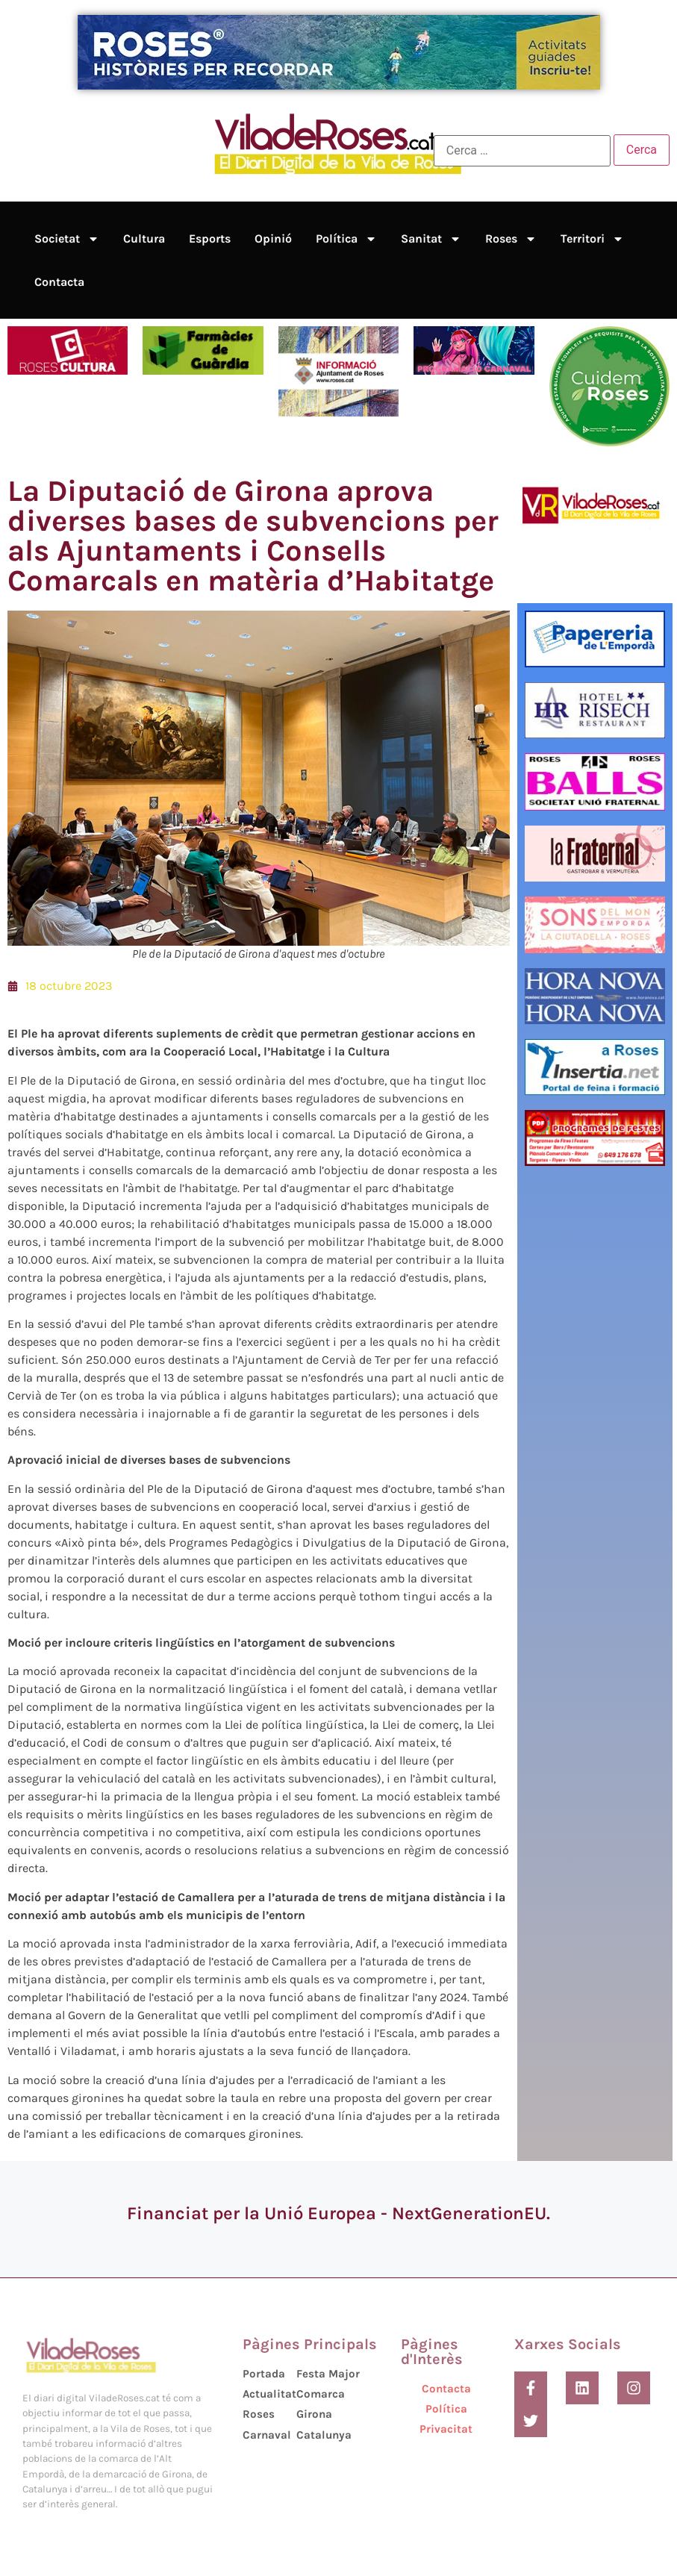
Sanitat (431, 238)
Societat (66, 238)
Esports (210, 238)
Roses (511, 238)
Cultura (144, 238)
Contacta (59, 282)
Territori (592, 238)
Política (346, 238)
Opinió (273, 238)
